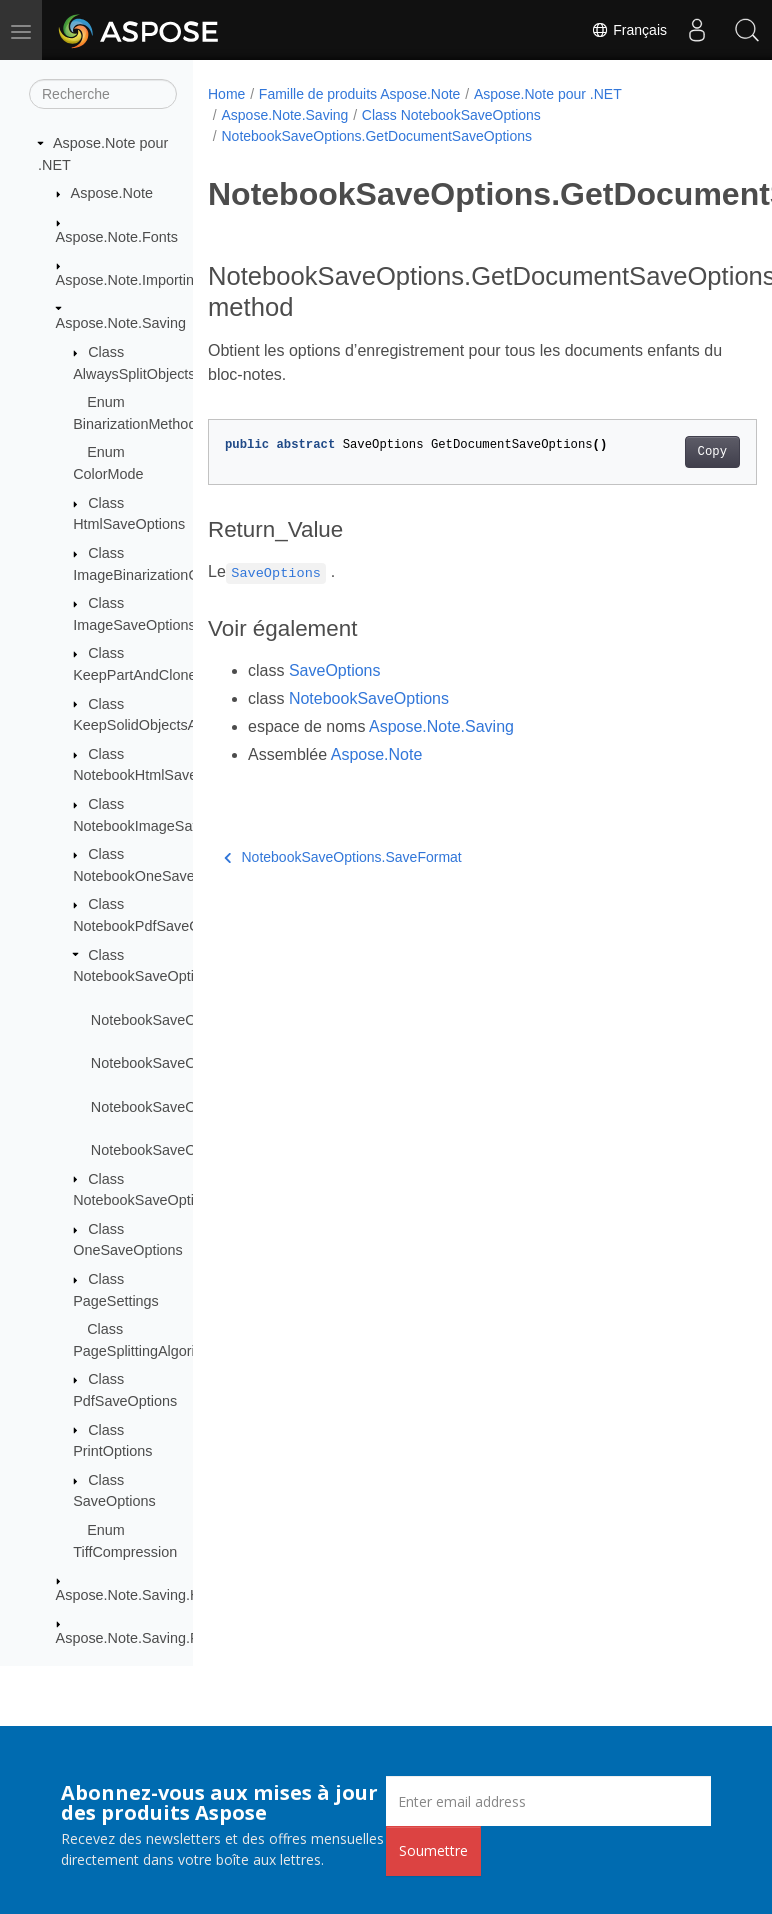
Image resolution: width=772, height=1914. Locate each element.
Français (629, 30)
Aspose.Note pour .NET (548, 94)
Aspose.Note (112, 193)
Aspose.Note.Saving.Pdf (134, 1638)
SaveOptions (335, 670)
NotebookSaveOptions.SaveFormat (343, 857)
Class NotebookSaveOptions (451, 115)
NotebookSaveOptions (369, 698)
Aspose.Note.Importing (129, 280)
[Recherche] (103, 94)
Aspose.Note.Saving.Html (138, 1595)
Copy (712, 452)
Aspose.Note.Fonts (117, 237)
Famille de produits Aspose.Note (360, 94)
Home (226, 94)
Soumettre (433, 1850)
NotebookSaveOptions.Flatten (187, 1063)
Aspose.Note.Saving (121, 323)
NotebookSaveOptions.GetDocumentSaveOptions (376, 136)
